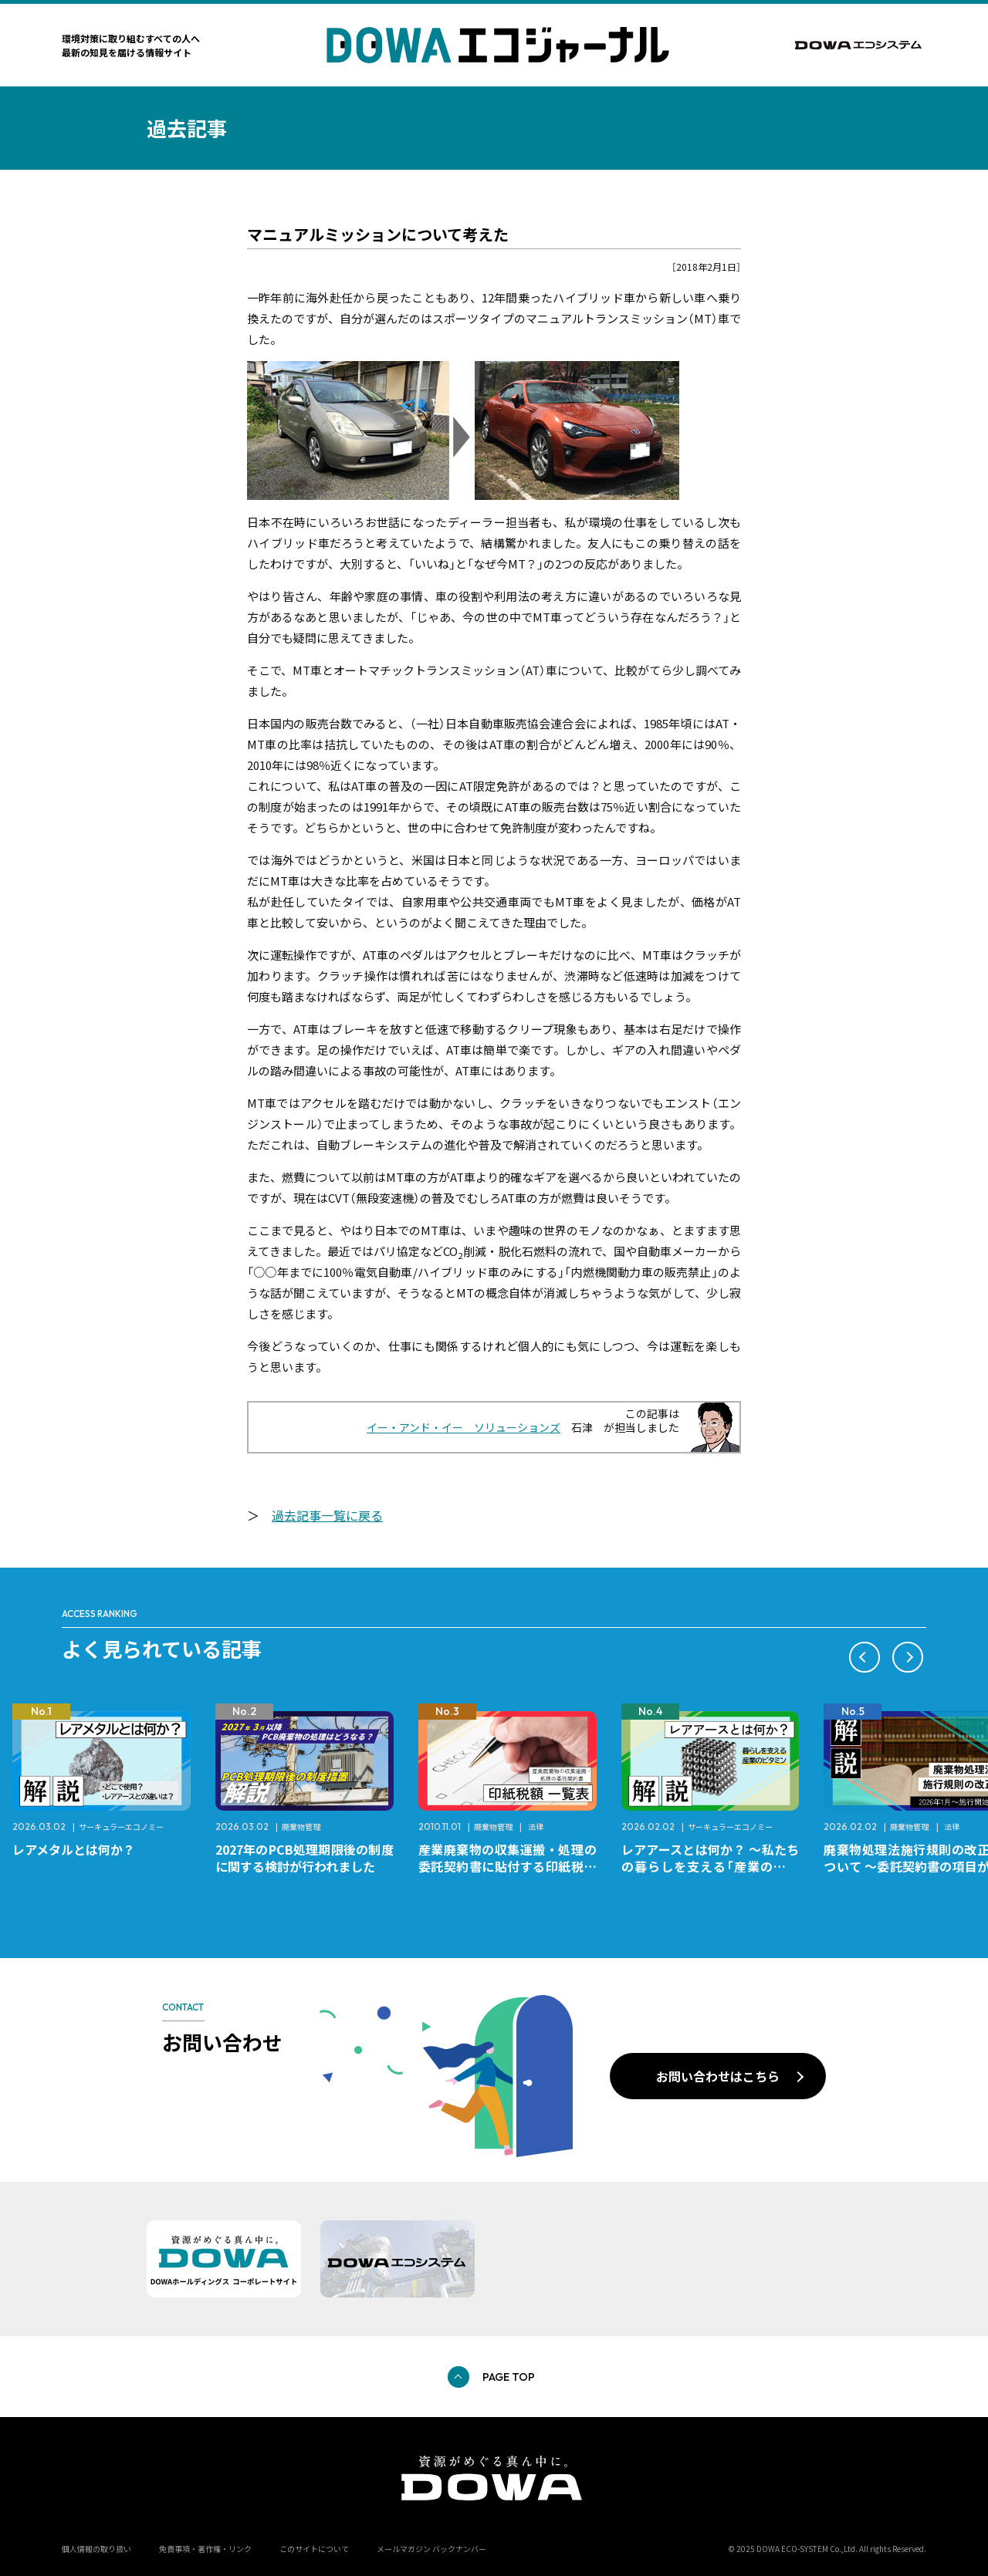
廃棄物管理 (301, 1826)
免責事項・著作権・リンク (205, 2548)
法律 (535, 1826)
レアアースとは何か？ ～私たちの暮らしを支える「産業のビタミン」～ (710, 1866)
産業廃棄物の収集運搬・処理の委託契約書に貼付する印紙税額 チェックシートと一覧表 (513, 1866)
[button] (864, 1657)
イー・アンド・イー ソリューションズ (463, 1427)
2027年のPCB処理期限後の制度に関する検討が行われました (304, 1857)
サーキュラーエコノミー (121, 1826)
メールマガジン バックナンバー (431, 2548)
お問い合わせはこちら (718, 2076)
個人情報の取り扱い (96, 2548)
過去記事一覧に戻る (327, 1515)
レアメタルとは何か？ (73, 1849)
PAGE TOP (508, 2377)
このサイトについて (314, 2548)
